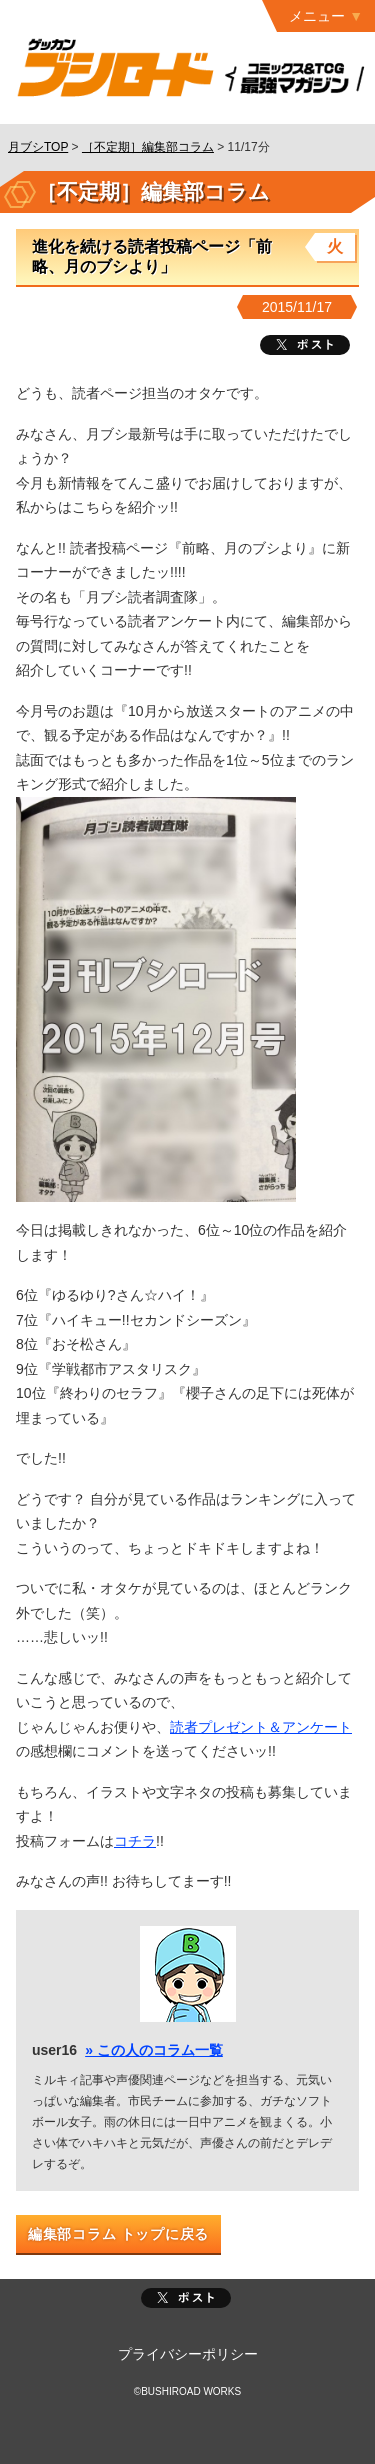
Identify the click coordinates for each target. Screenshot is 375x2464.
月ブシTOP (38, 147)
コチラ (135, 1841)
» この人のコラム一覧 (154, 2050)
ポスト (186, 2298)
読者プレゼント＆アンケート (261, 1727)
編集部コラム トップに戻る (118, 2234)
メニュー (317, 16)
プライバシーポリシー (188, 2354)
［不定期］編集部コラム (148, 147)
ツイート (305, 345)
